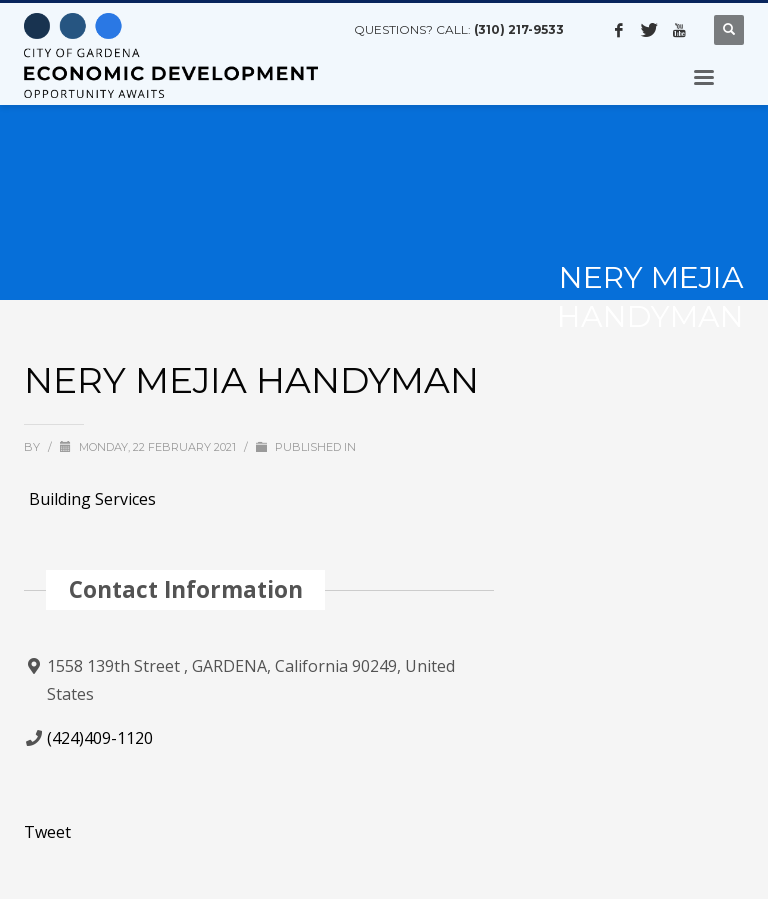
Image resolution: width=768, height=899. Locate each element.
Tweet (47, 832)
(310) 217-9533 (519, 29)
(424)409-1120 (100, 738)
